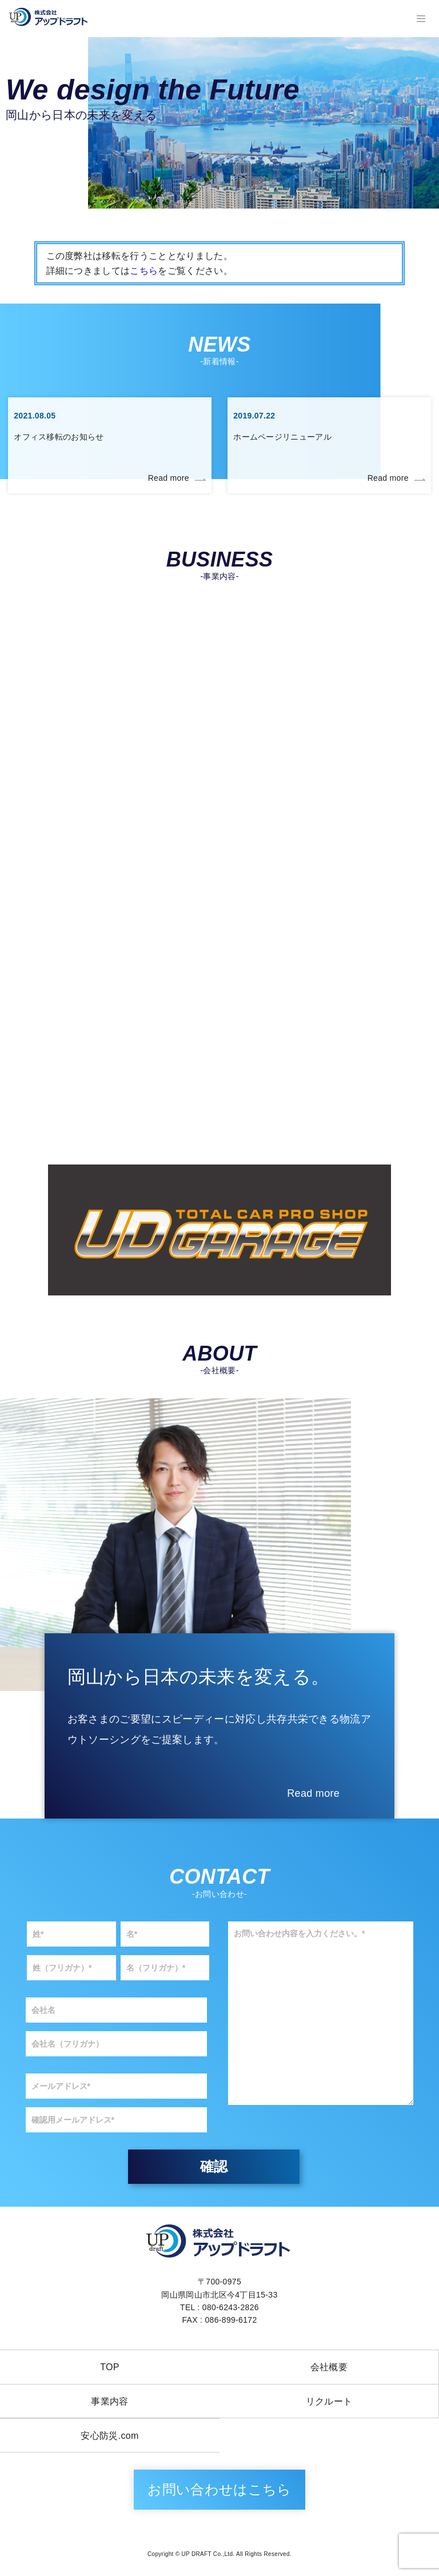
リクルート (329, 2401)
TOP (109, 2367)
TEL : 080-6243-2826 (219, 2307)
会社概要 (329, 2367)
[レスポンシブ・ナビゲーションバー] (420, 19)
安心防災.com (109, 2436)
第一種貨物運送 (109, 689)
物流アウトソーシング (109, 1032)
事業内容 (109, 2401)
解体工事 (329, 689)
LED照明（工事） (329, 1032)
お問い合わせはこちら (219, 2489)
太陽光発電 (110, 861)
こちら (144, 271)
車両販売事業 (329, 861)
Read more (168, 477)
